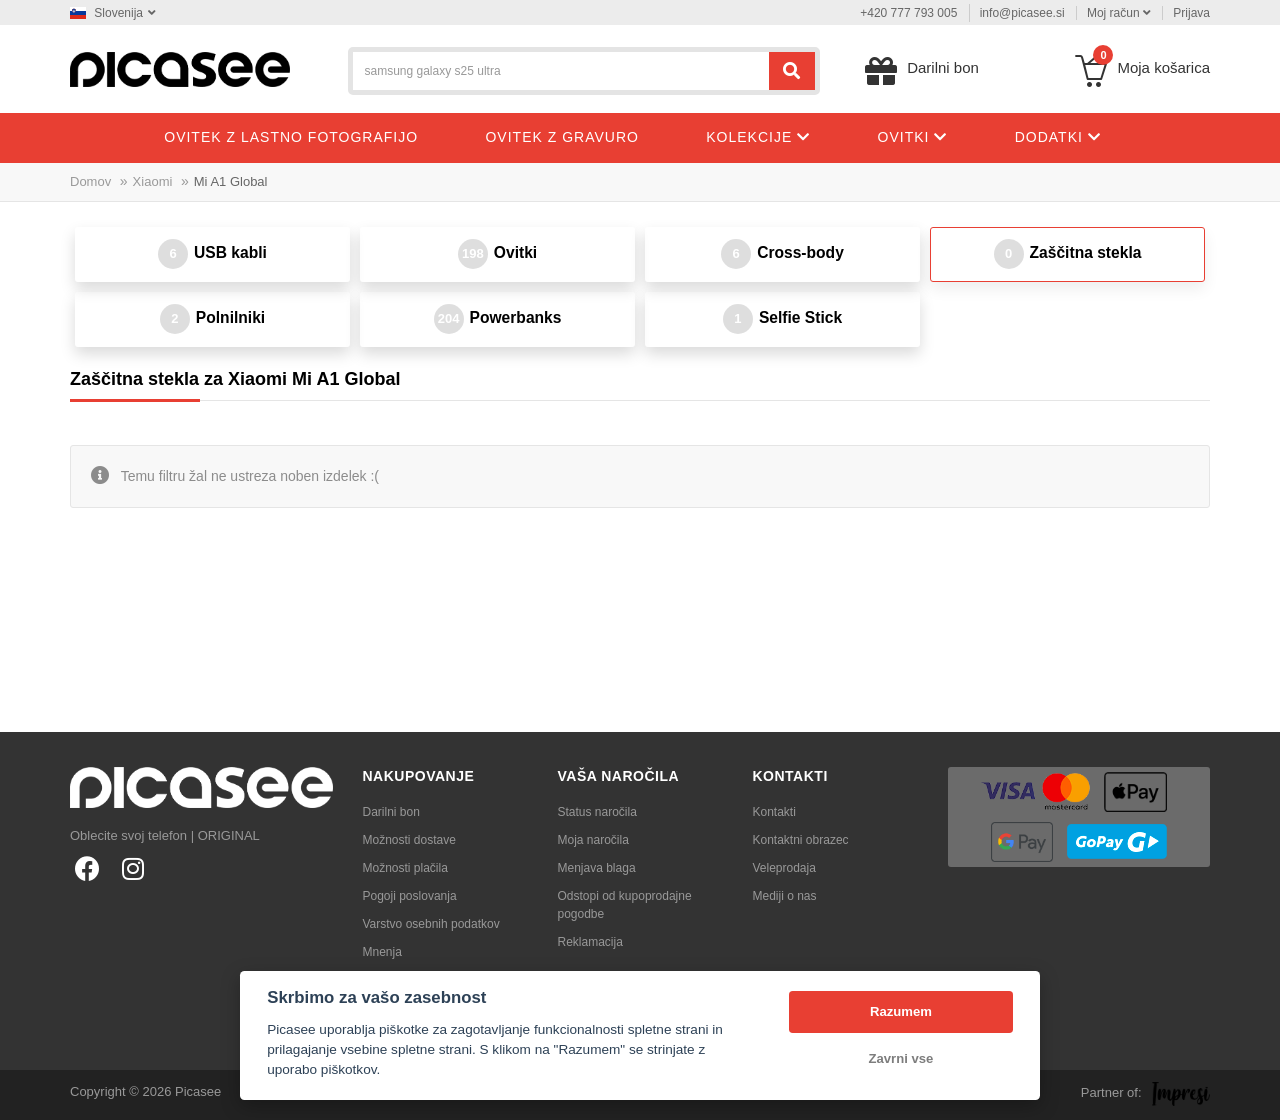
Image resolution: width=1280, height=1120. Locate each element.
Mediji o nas (785, 896)
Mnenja (382, 952)
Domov (90, 181)
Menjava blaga (597, 868)
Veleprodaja (784, 868)
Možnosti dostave (409, 840)
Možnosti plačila (405, 868)
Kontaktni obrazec (801, 840)
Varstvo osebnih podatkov (431, 924)
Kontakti (774, 812)
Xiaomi (153, 181)
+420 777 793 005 (908, 13)
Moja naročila (593, 840)
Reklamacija (590, 942)
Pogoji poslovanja (410, 896)
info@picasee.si (1022, 13)
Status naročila (597, 812)
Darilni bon (391, 812)
